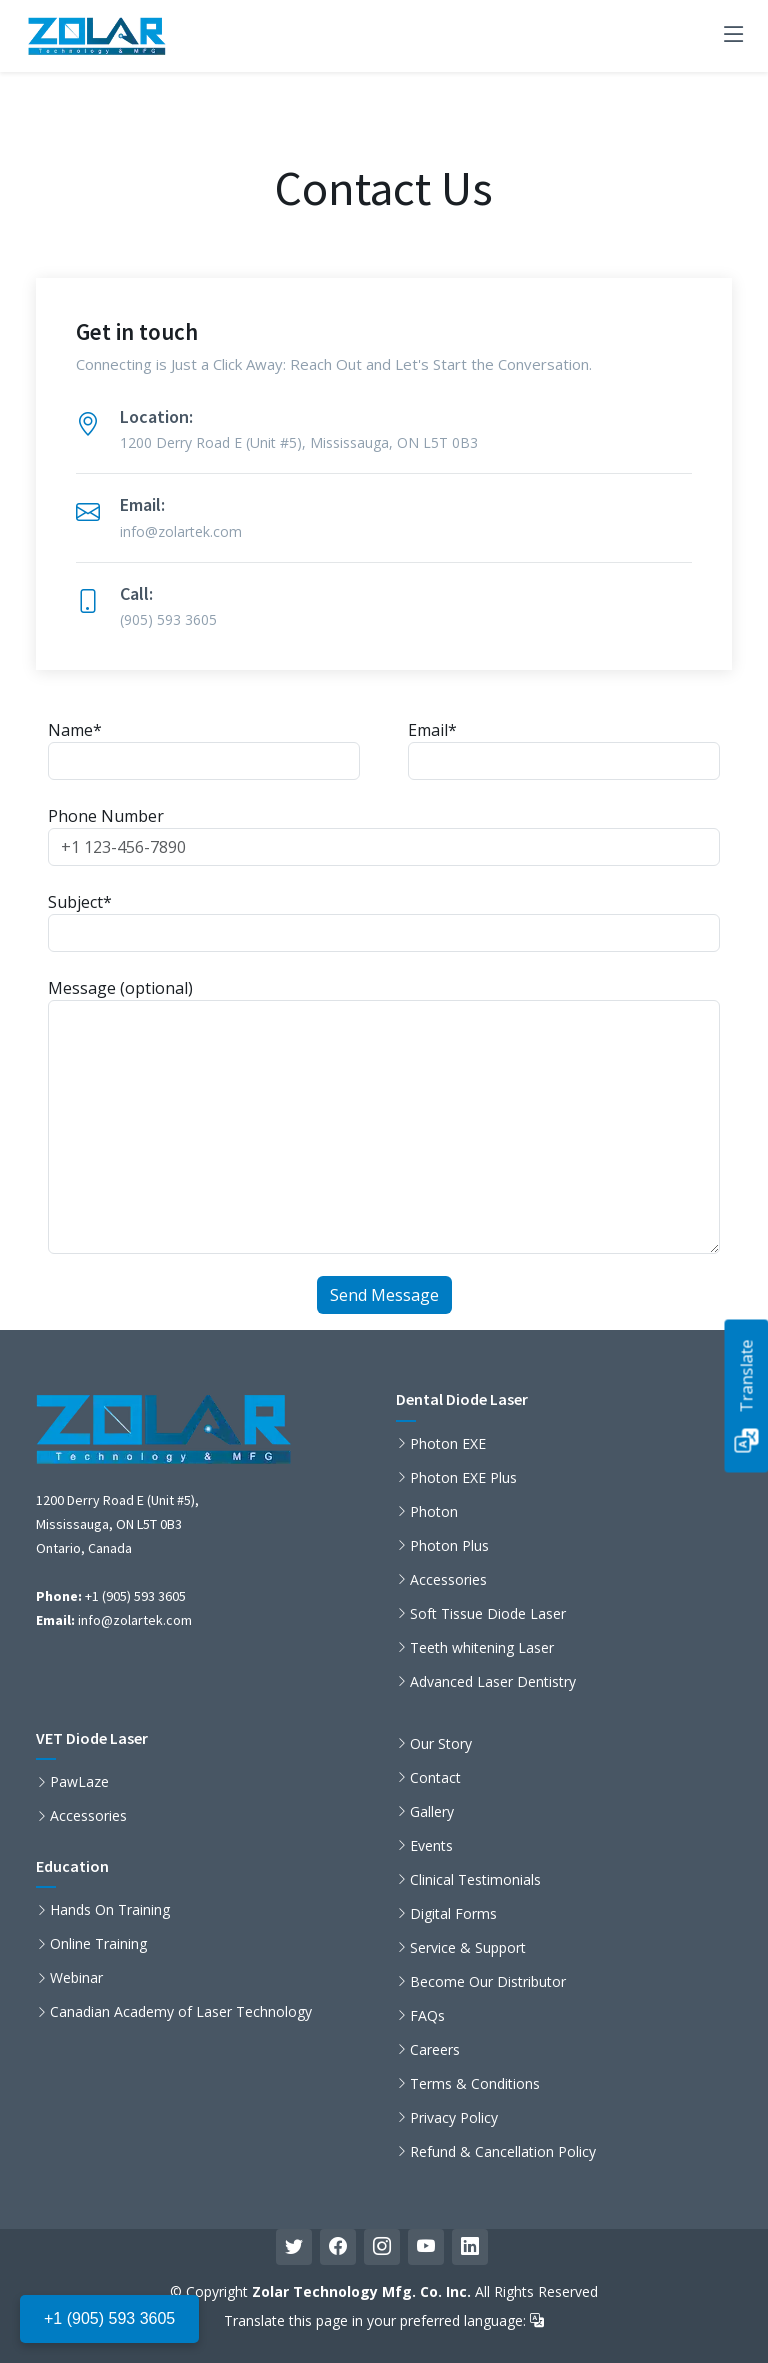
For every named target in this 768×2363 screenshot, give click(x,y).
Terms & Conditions (475, 2084)
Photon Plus (449, 1546)
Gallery (432, 1812)
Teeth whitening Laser (482, 1648)
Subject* (384, 921)
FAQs (427, 2016)
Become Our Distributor (488, 1982)
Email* (564, 749)
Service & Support (468, 1948)
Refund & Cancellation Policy (503, 2152)
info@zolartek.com (135, 1620)
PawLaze (79, 1782)
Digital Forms (453, 1914)
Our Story (441, 1744)
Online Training (98, 1944)
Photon (434, 1512)
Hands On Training (110, 1910)
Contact (435, 1778)
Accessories (448, 1580)
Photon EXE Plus (463, 1478)
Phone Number (384, 835)
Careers (435, 2050)
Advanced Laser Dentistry (493, 1682)
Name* (204, 749)
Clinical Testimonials (475, 1880)
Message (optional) (384, 1115)
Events (431, 1846)
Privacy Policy (454, 2118)
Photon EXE (448, 1444)
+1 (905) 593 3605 (109, 2318)
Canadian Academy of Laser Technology (181, 2012)
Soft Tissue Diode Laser (488, 1614)
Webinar (76, 1978)
